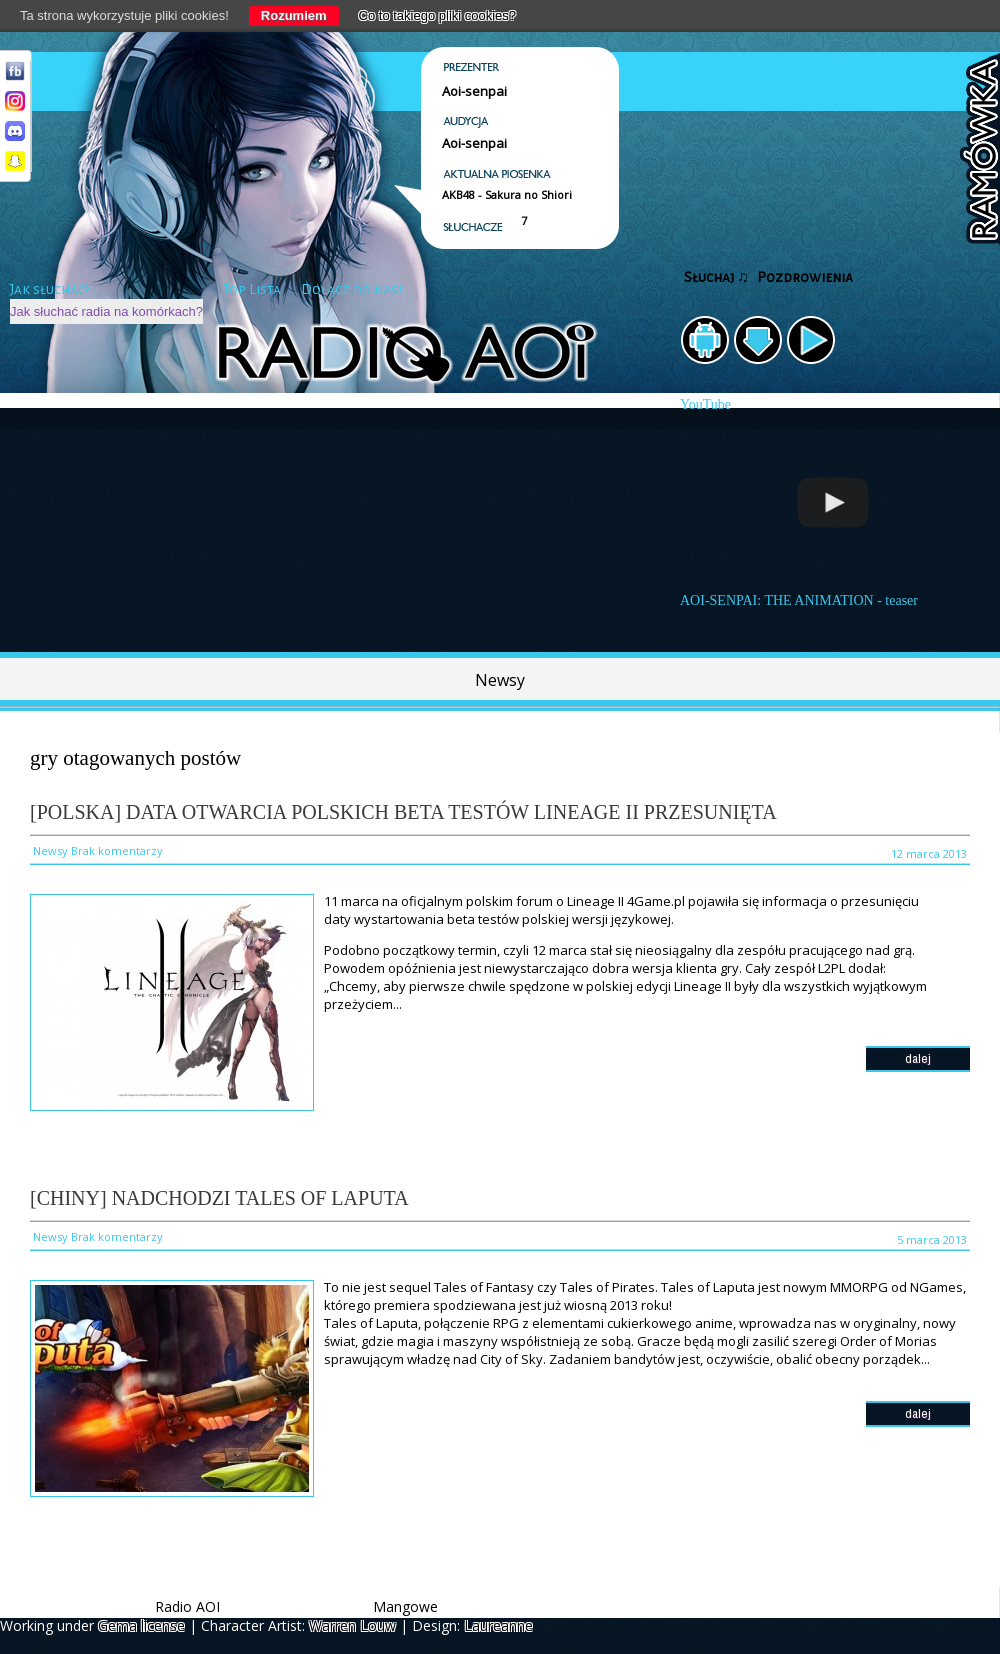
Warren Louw (352, 1625)
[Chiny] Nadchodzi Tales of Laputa (219, 1198)
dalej (918, 1058)
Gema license (141, 1625)
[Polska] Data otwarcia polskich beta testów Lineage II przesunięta (403, 812)
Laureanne (498, 1625)
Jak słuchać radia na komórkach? (106, 311)
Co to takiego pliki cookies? (438, 15)
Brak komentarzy (117, 850)
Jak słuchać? (50, 289)
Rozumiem (294, 15)
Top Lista (252, 289)
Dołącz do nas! (351, 289)
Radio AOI (187, 1606)
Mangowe (405, 1606)
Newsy (500, 680)
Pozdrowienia (805, 277)
